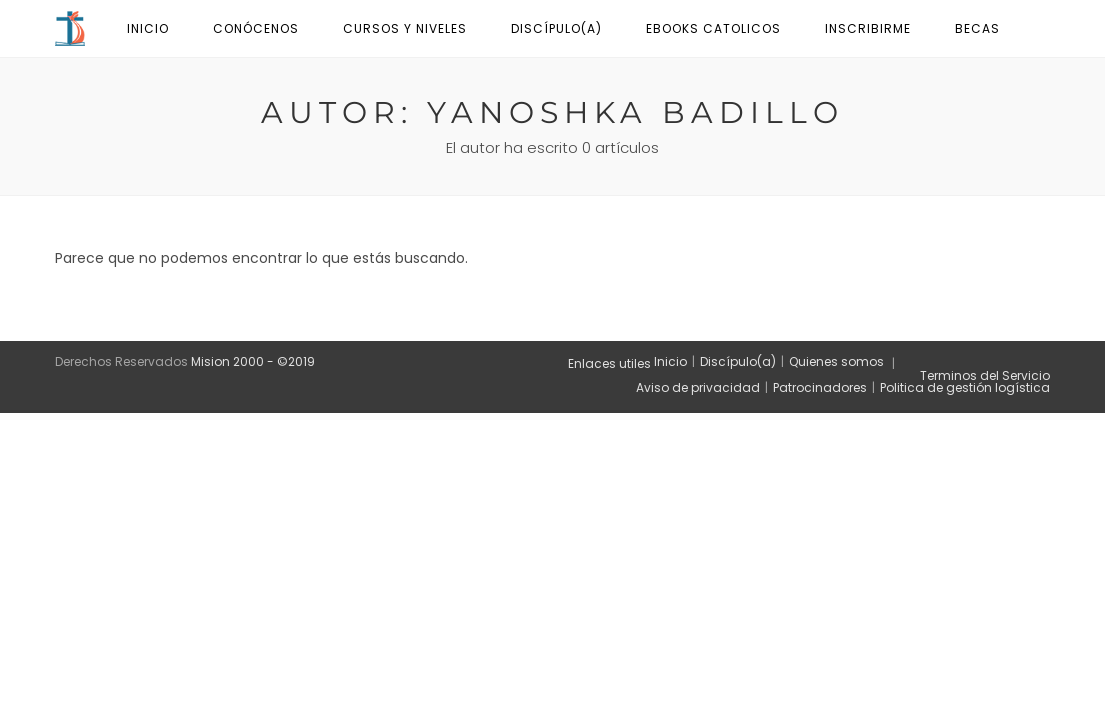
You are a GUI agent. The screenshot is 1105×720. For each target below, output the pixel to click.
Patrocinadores (820, 387)
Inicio (670, 361)
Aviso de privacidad (698, 387)
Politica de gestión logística (965, 387)
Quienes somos (836, 361)
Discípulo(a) (738, 361)
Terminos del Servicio (985, 375)
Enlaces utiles (609, 363)
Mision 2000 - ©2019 (253, 361)
